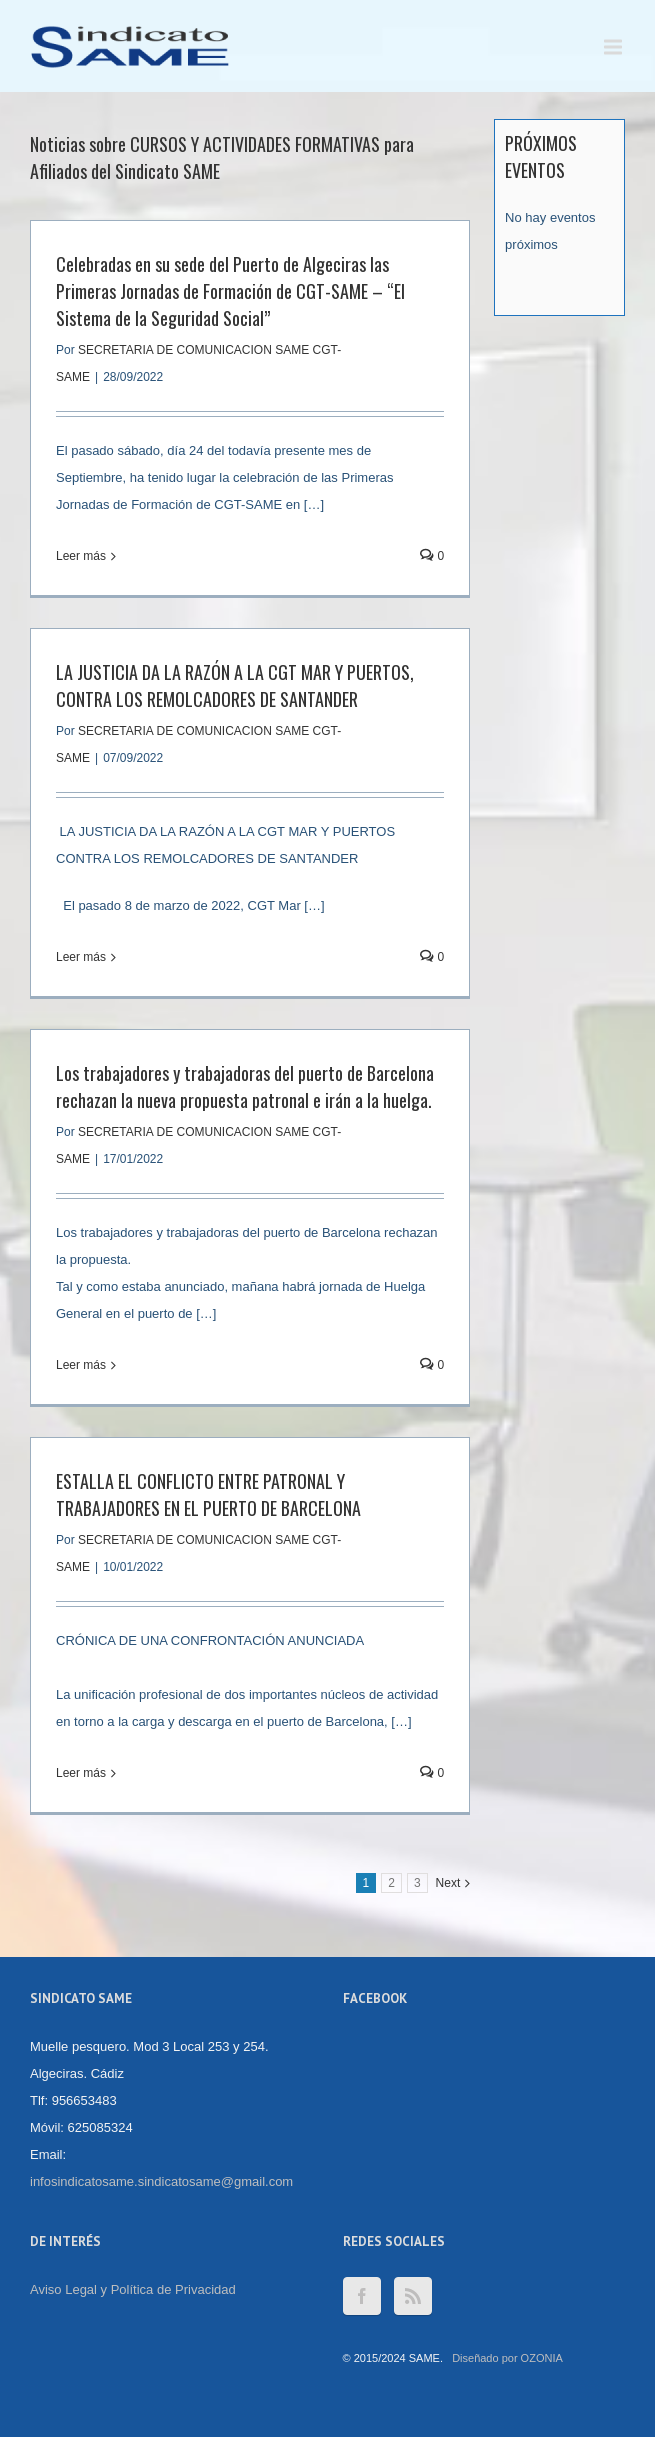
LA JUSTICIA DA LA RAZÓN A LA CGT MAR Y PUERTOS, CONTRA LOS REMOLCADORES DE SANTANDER (235, 685)
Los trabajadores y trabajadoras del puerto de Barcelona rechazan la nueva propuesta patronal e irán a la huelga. (245, 1086)
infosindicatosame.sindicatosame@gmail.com (161, 2181)
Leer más (81, 556)
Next (448, 1883)
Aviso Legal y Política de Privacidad (133, 2289)
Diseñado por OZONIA (507, 2358)
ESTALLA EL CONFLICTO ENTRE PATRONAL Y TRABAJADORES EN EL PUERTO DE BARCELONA (208, 1494)
